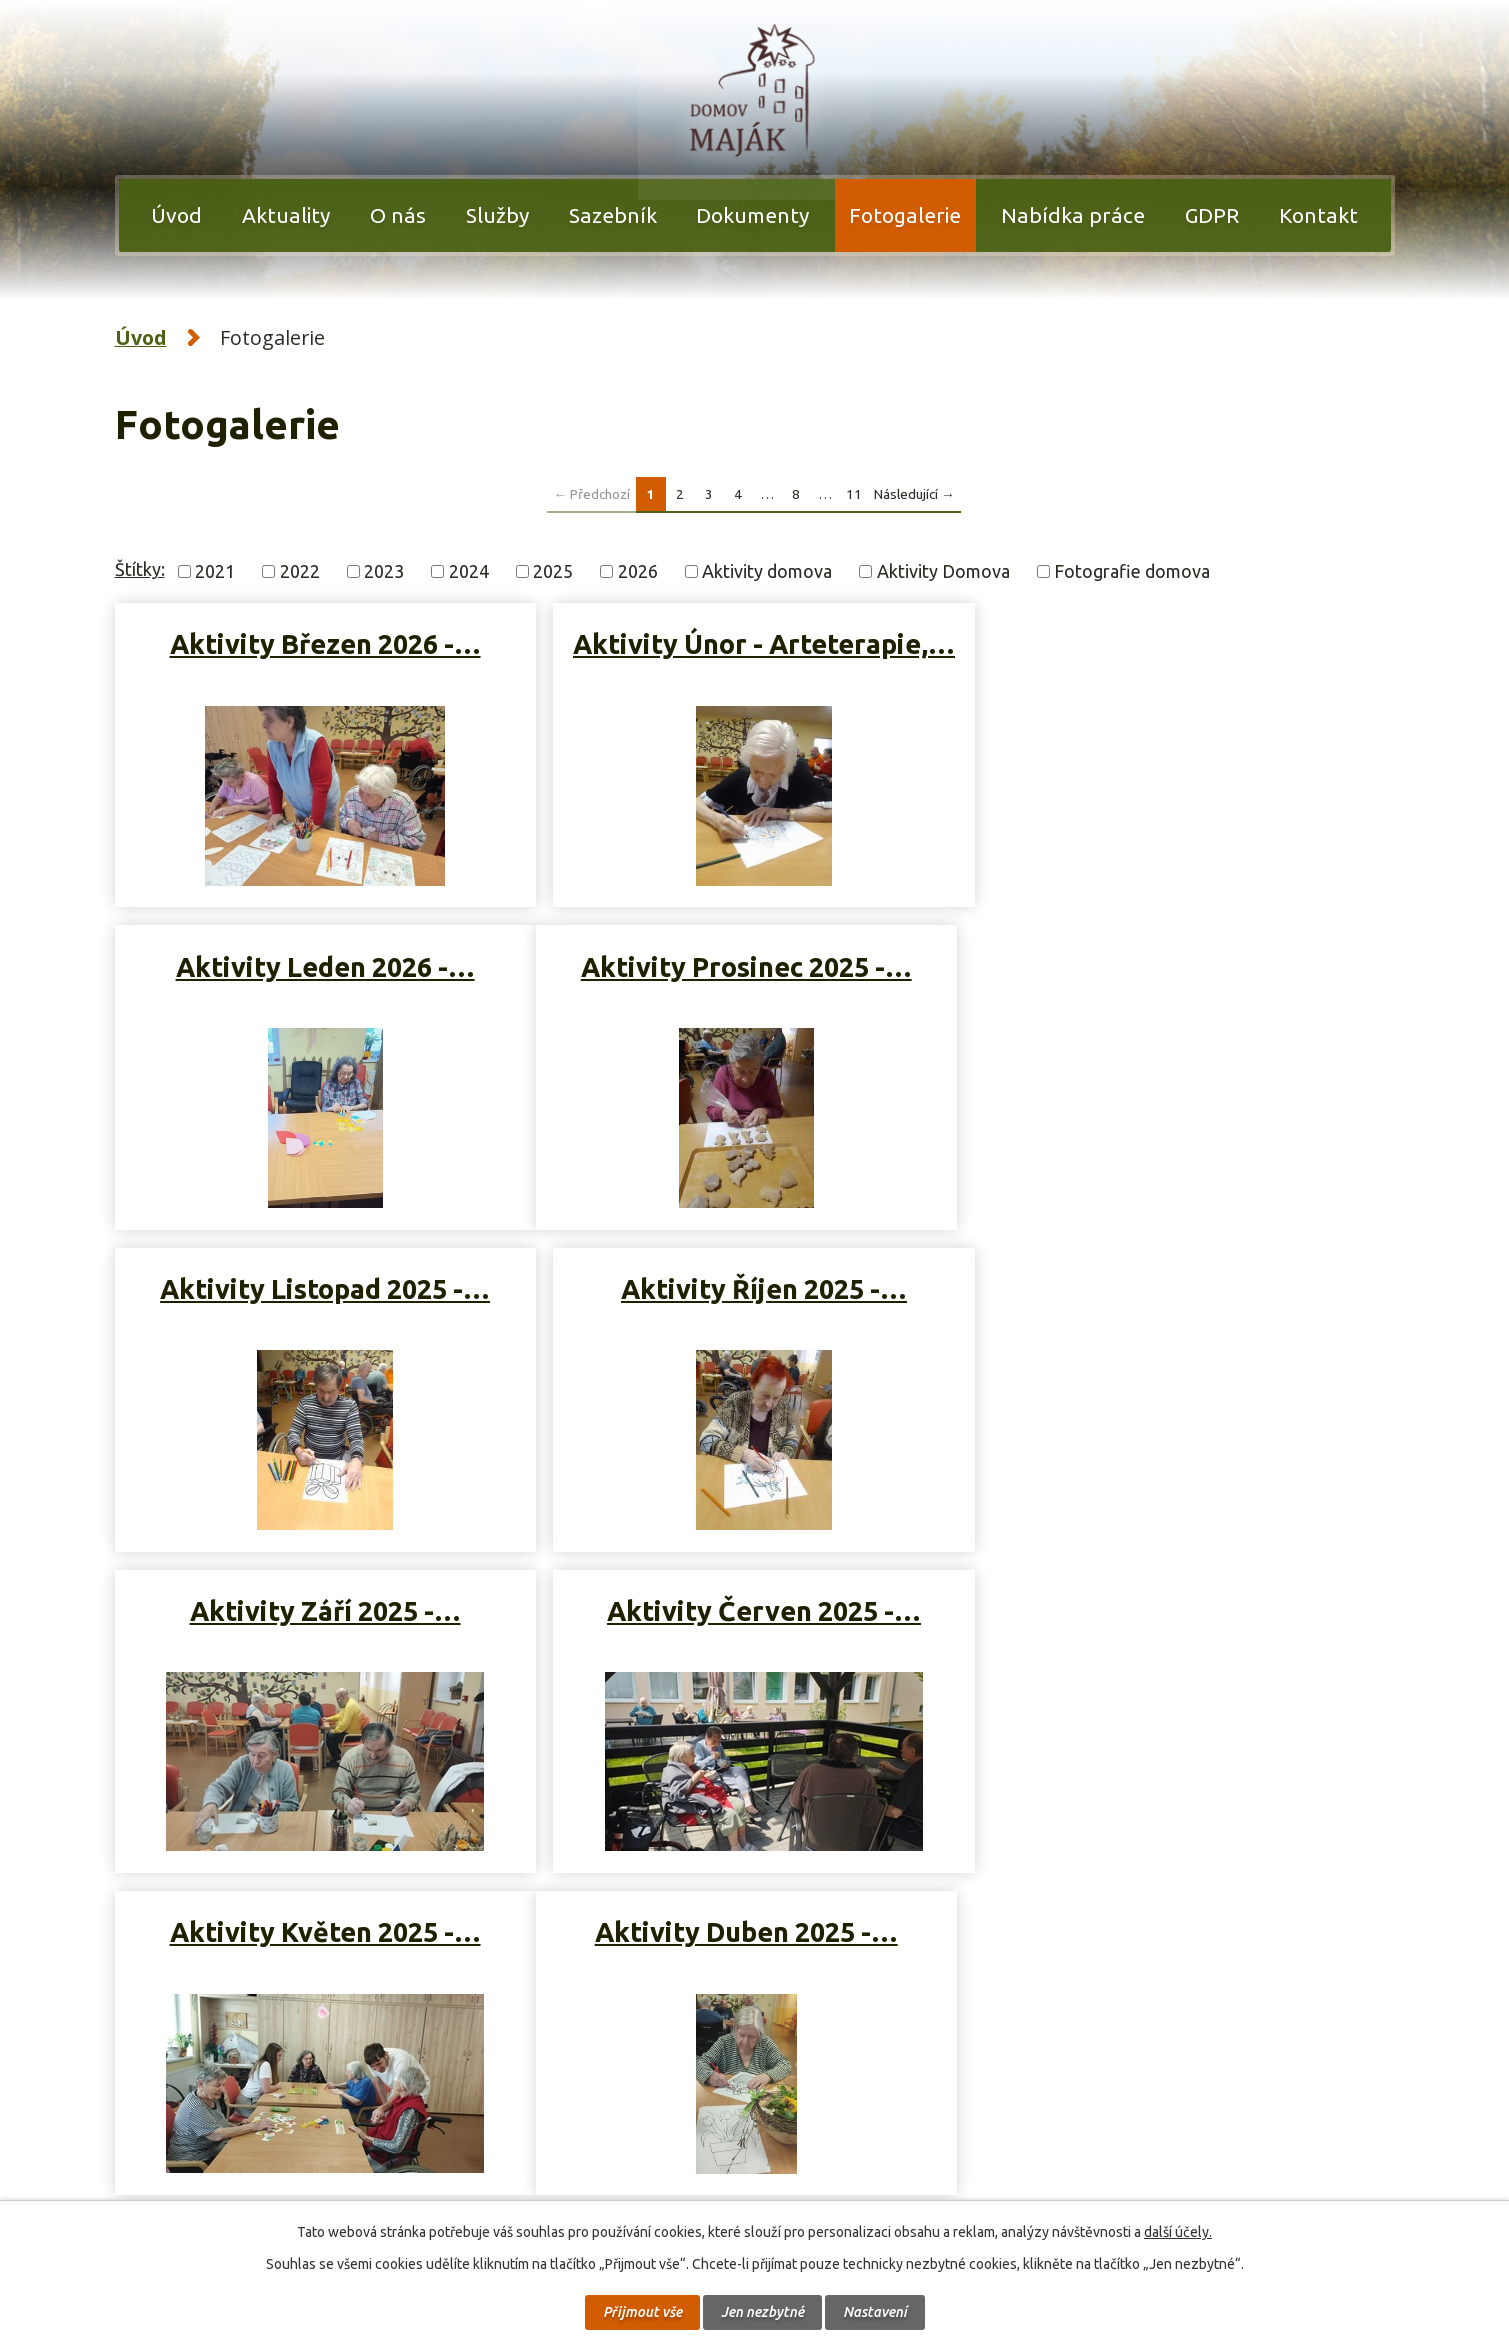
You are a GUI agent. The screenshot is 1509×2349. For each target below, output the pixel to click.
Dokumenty (752, 215)
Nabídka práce (1073, 215)
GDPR (1212, 215)
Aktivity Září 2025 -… (321, 1296)
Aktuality (286, 215)
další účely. (1178, 2232)
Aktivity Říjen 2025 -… (1184, 974)
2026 (638, 570)
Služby (497, 215)
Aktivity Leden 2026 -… (1183, 644)
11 (854, 493)
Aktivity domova (767, 570)
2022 (300, 570)
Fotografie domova (1132, 570)
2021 (215, 570)
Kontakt (1318, 215)
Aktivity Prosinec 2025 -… (321, 974)
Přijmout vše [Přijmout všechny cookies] (642, 2312)
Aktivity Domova (943, 570)
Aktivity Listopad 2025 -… (753, 974)
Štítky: (140, 569)
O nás (398, 215)
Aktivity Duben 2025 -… (321, 1617)
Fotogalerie (905, 215)
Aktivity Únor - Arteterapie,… (753, 661)
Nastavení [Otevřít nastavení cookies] (875, 2312)
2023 (384, 570)
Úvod (176, 215)
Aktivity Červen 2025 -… (753, 1296)
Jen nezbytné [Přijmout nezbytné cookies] (762, 2312)
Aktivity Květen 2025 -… (1183, 1296)
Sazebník (613, 215)
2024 (469, 570)
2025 (553, 570)
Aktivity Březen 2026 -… (321, 644)
